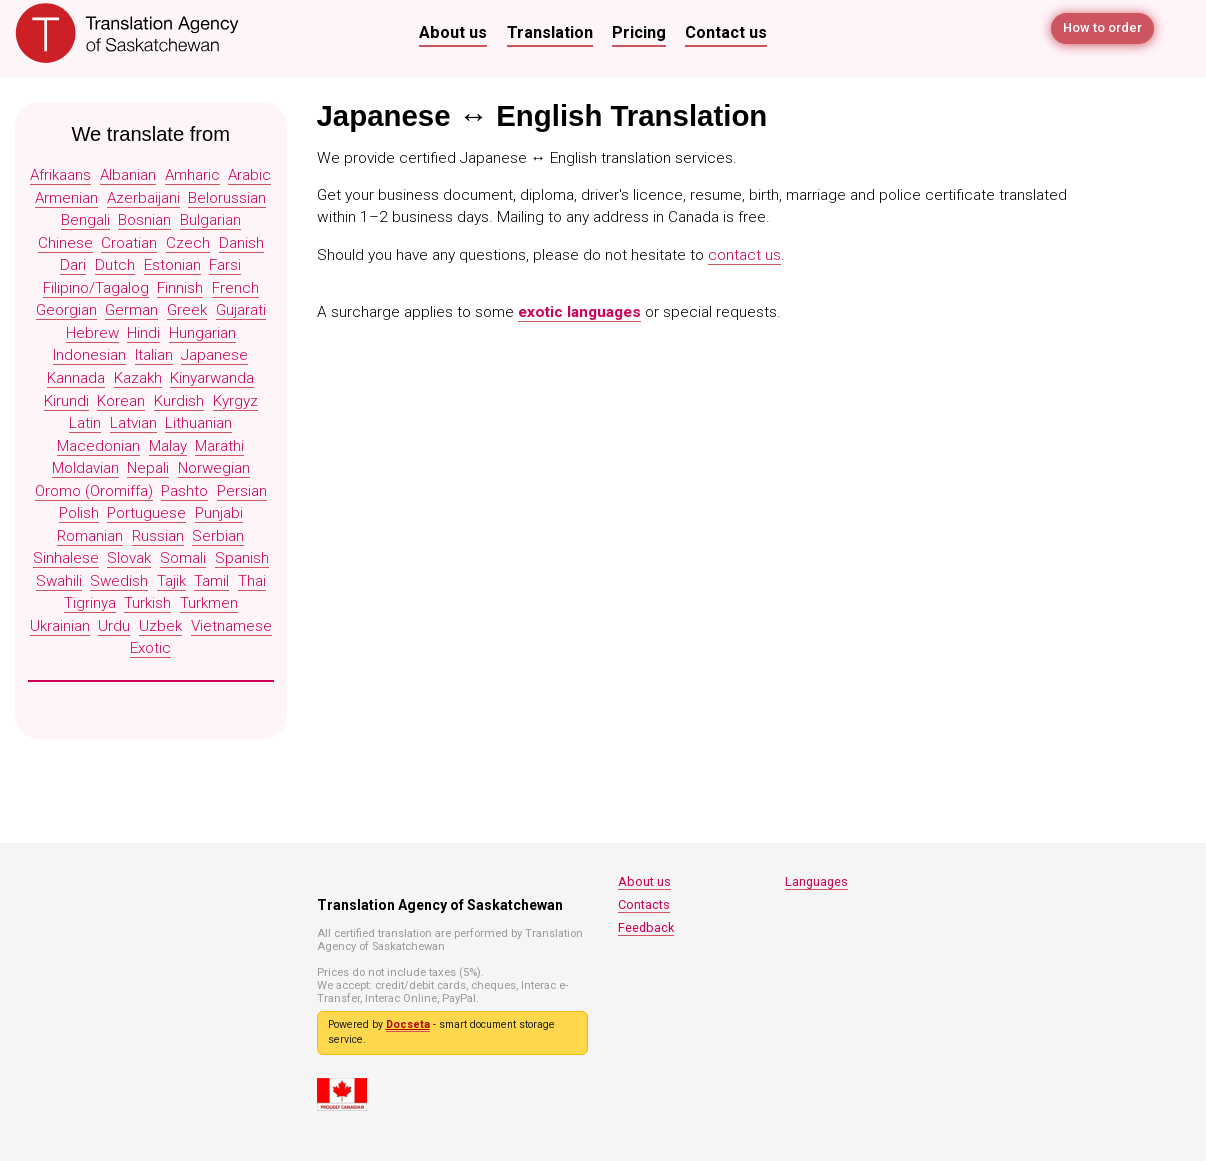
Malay (168, 446)
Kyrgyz (235, 401)
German (131, 310)
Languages (816, 881)
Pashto (184, 491)
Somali (183, 558)
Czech (188, 243)
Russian (158, 536)
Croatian (129, 243)
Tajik (171, 581)
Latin (85, 423)
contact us (744, 255)
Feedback (646, 927)
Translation (550, 32)
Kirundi (66, 401)
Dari (73, 265)
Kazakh (138, 378)
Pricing (639, 32)
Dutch (115, 265)
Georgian (66, 310)
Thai (252, 581)
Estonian (172, 265)
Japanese (214, 355)
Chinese (65, 243)
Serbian (218, 536)
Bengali (85, 220)
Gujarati (241, 310)
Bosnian (144, 220)
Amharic (192, 175)
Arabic (249, 175)
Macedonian (98, 446)
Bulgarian (210, 220)
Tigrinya (90, 603)
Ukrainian (60, 626)
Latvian (133, 423)
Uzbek (160, 626)
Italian (154, 355)
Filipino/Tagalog (96, 288)
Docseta (408, 1024)
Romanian (90, 536)
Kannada (76, 378)
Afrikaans (60, 175)
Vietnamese (231, 626)
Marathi (219, 446)
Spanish (242, 558)
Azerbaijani (143, 198)
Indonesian (89, 355)
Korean (121, 401)
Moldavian (85, 468)
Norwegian (214, 468)
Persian (242, 491)
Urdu (114, 626)
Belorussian (227, 198)
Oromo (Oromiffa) (94, 491)
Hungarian (202, 333)
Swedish (119, 581)
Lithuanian (198, 423)
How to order (1098, 32)
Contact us (726, 32)
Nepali (148, 468)
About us (453, 32)
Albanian (128, 175)
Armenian (66, 198)
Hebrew (92, 333)
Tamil (211, 581)
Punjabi (219, 513)
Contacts (644, 904)
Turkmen (209, 603)
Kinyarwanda (212, 378)
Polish (79, 513)
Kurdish (179, 401)
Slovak (129, 558)
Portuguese (146, 513)
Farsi (225, 265)
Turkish (147, 603)
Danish (241, 243)
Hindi (143, 333)
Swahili (59, 581)
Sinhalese (66, 558)
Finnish (180, 288)
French (235, 288)
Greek (187, 310)
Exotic (150, 648)
